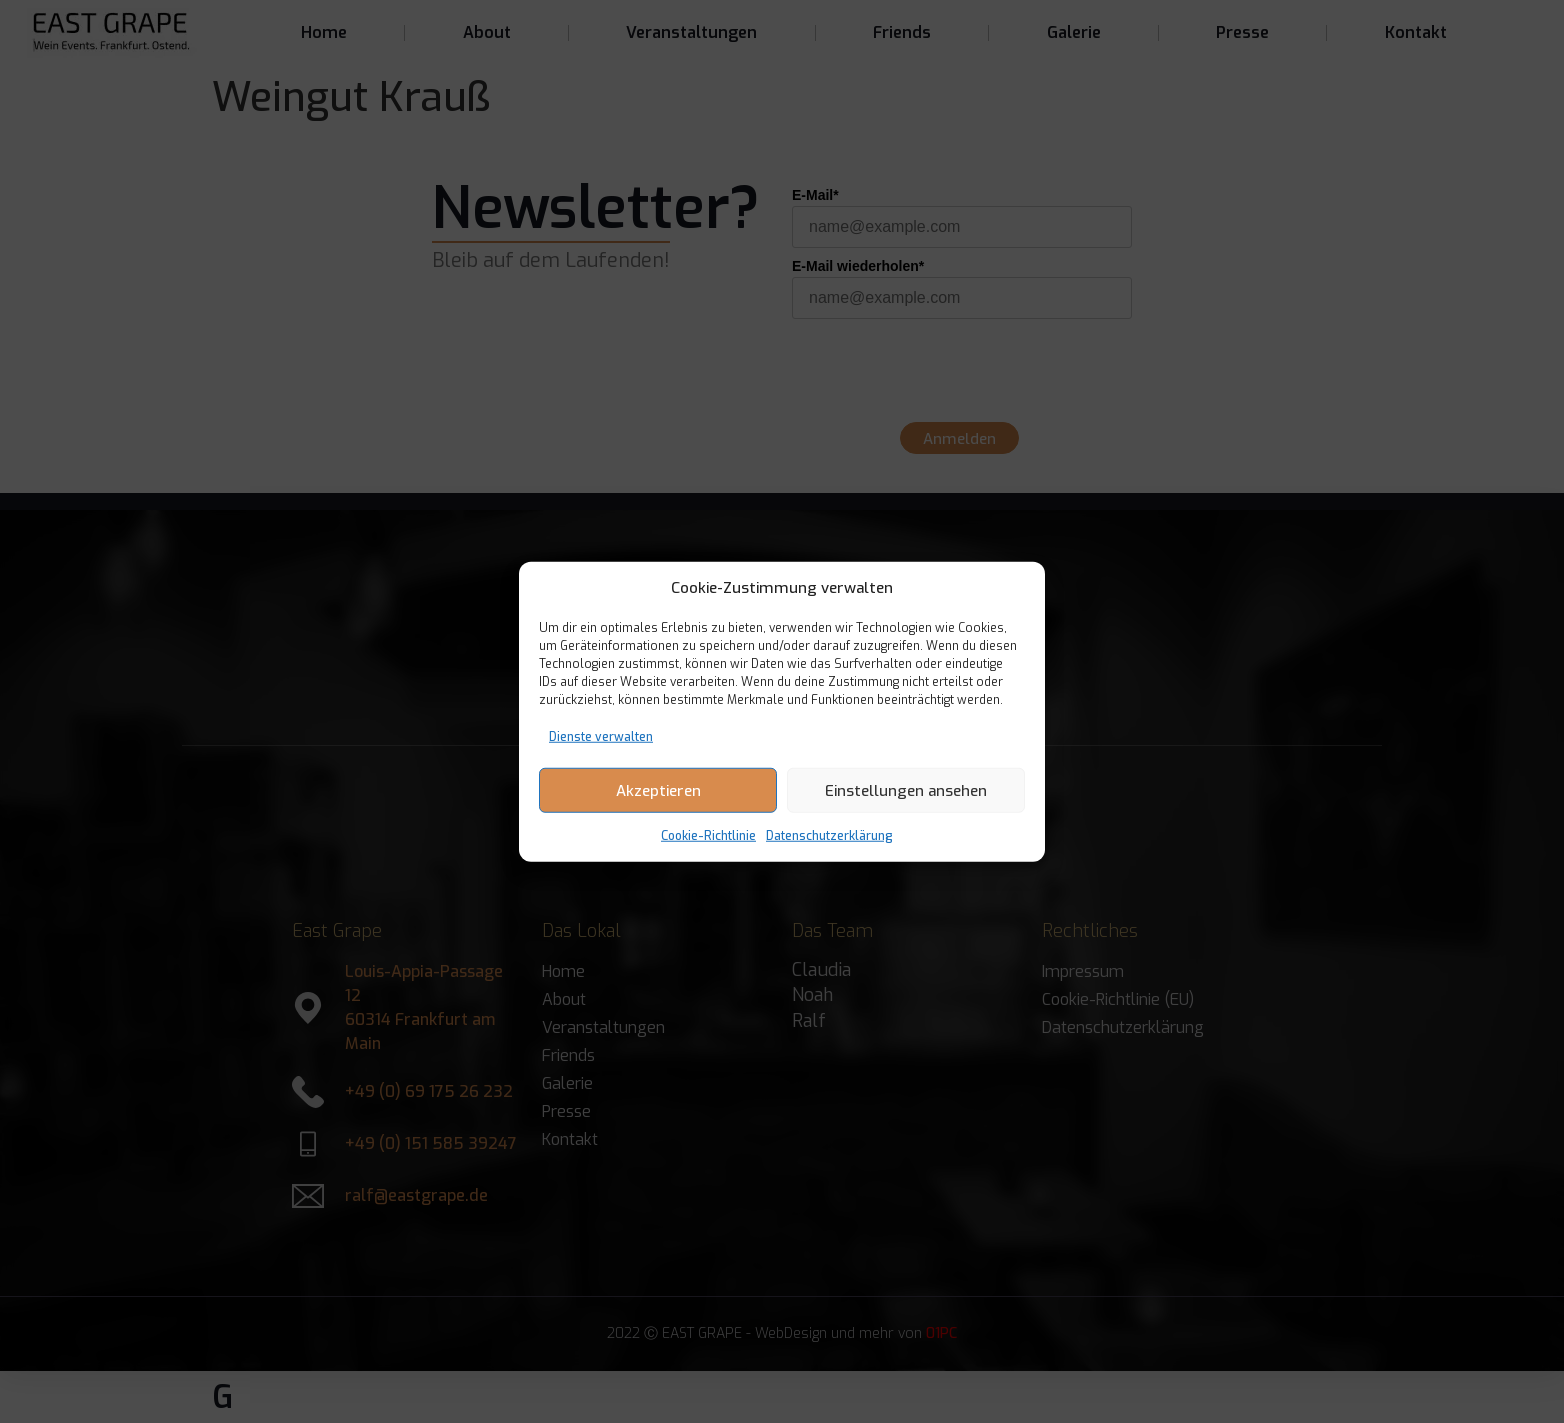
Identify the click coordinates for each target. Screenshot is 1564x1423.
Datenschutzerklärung (829, 836)
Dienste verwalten (601, 737)
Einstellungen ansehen (906, 790)
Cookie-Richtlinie (708, 836)
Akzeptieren (658, 790)
